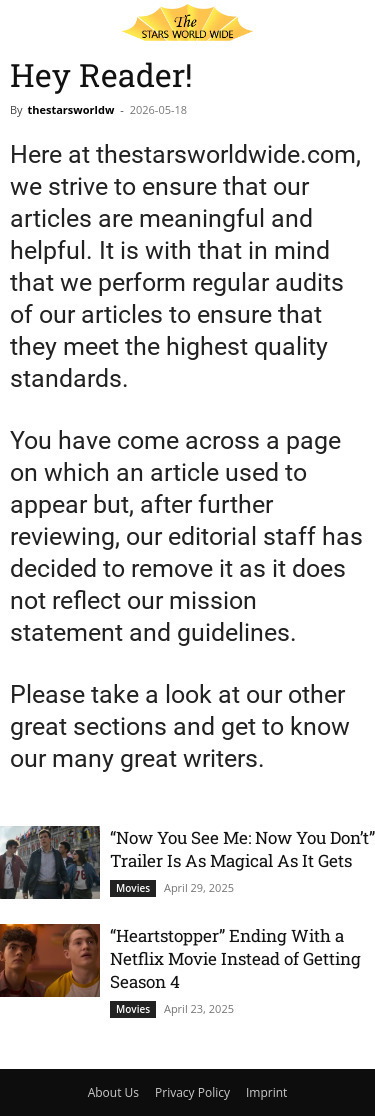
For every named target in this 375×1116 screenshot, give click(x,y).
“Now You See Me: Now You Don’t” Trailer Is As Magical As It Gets (242, 849)
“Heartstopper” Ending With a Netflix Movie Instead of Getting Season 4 (235, 958)
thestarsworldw (70, 109)
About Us (113, 1092)
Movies (133, 888)
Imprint (266, 1092)
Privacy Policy (192, 1092)
